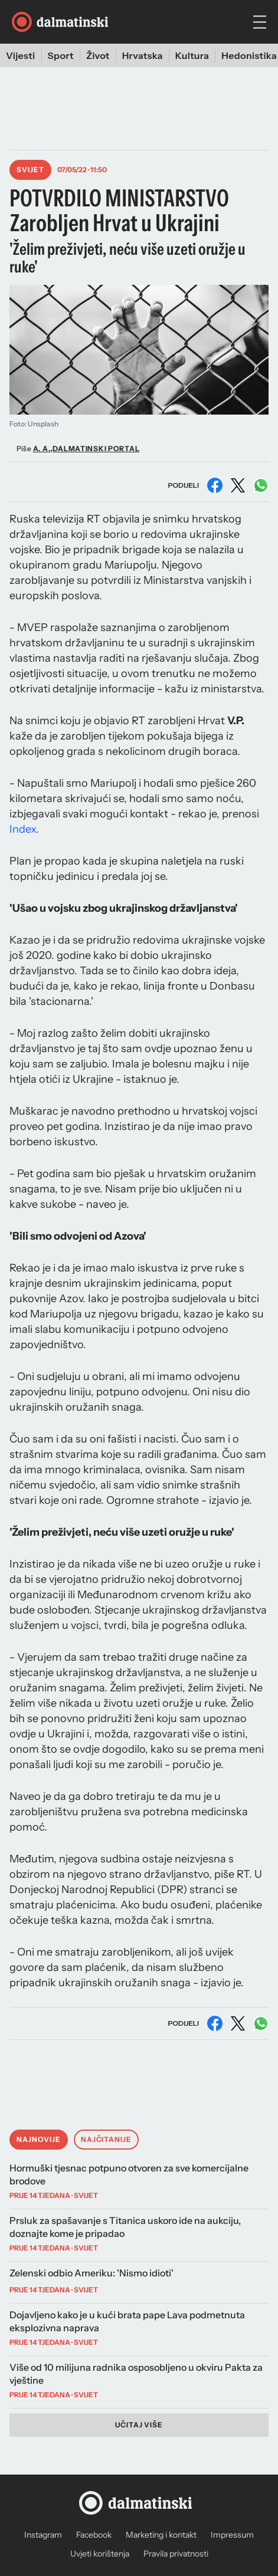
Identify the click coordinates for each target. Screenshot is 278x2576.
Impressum (232, 2534)
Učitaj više (139, 2424)
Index (22, 829)
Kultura (192, 55)
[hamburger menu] (259, 22)
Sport (61, 55)
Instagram (43, 2534)
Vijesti (20, 55)
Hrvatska (142, 55)
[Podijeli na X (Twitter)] (238, 485)
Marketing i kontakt (161, 2534)
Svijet (30, 169)
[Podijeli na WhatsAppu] (261, 485)
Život (98, 55)
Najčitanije (106, 2139)
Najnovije (39, 2139)
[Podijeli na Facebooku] (215, 485)
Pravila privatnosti (175, 2553)
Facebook (94, 2534)
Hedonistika (249, 55)
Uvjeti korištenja (99, 2553)
